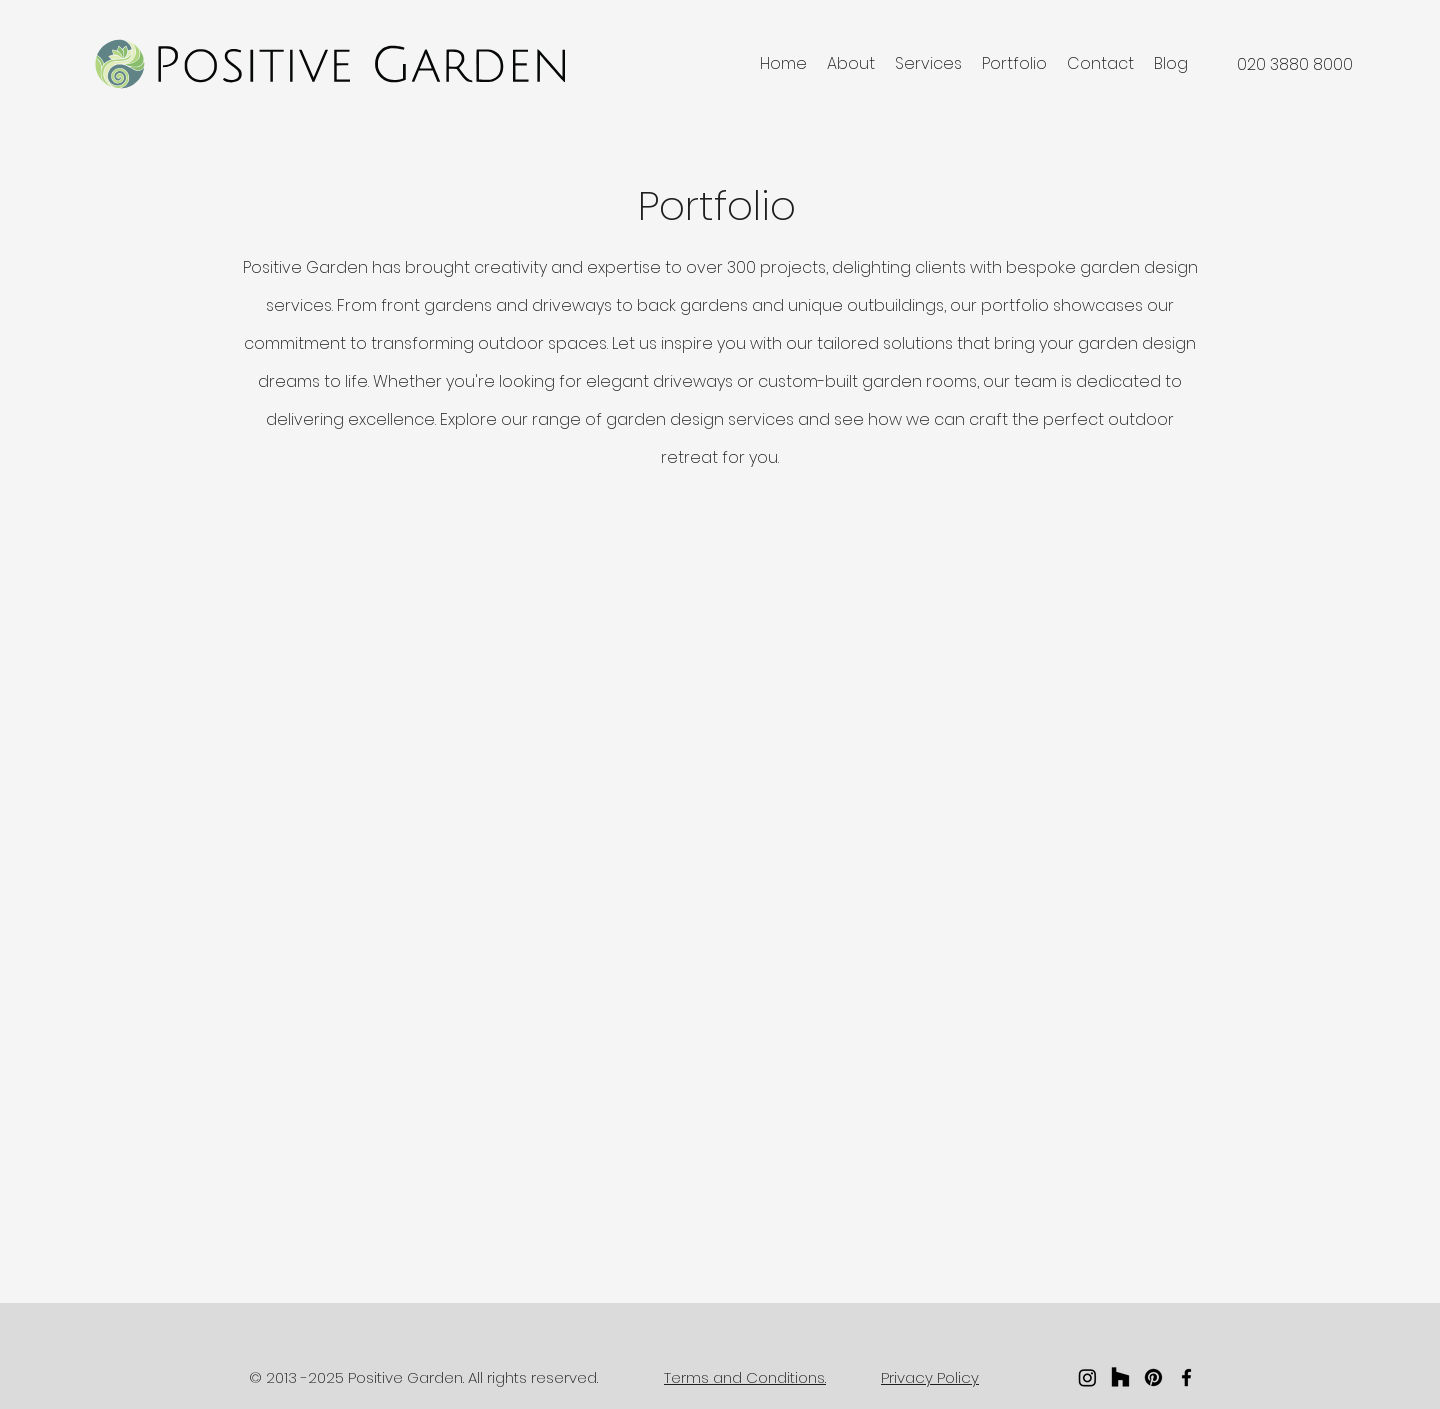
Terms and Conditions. (745, 1377)
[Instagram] (1087, 1377)
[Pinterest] (1153, 1377)
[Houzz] (1120, 1377)
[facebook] (1186, 1377)
